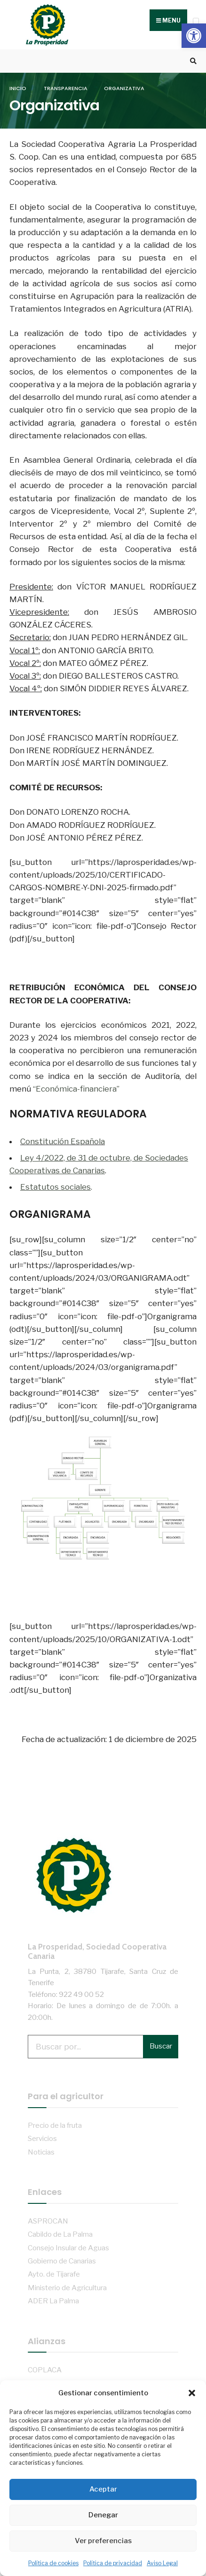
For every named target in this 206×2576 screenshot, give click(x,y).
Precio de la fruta (55, 2125)
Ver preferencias (103, 2541)
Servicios (42, 2138)
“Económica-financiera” (76, 1088)
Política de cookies (53, 2563)
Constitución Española (62, 1141)
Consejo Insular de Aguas (68, 2247)
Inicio (17, 88)
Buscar (161, 2046)
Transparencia (65, 88)
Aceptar (103, 2489)
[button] (194, 35)
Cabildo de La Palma (60, 2234)
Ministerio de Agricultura (67, 2287)
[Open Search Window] (192, 61)
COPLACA (45, 2369)
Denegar (103, 2515)
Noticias (41, 2152)
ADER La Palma (53, 2300)
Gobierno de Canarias (62, 2260)
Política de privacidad (112, 2563)
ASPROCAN (48, 2221)
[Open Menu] (196, 21)
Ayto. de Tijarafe (54, 2274)
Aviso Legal (162, 2563)
